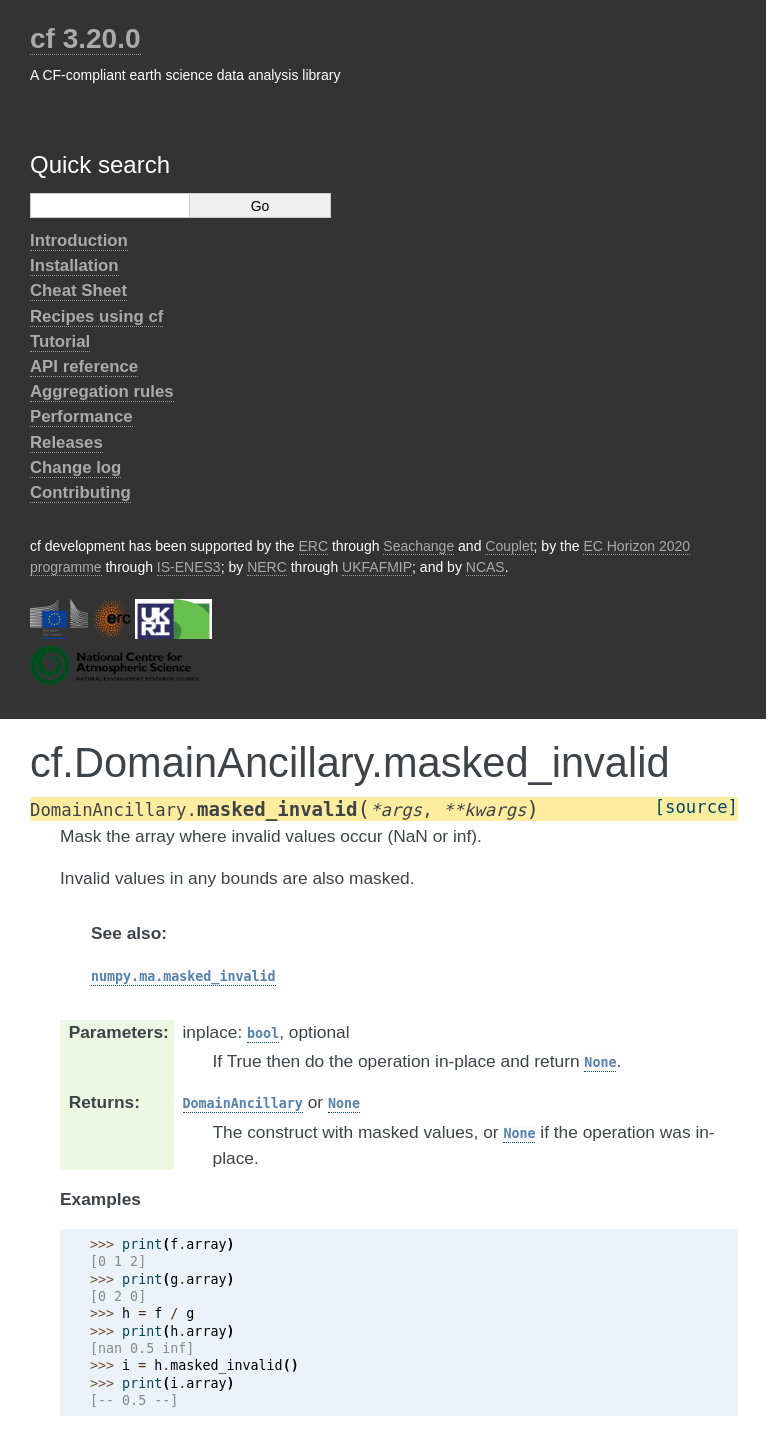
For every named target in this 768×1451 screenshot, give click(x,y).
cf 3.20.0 (85, 38)
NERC (267, 567)
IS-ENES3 (189, 567)
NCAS (485, 567)
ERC (314, 546)
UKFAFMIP (377, 567)
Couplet (509, 546)
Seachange (418, 546)
